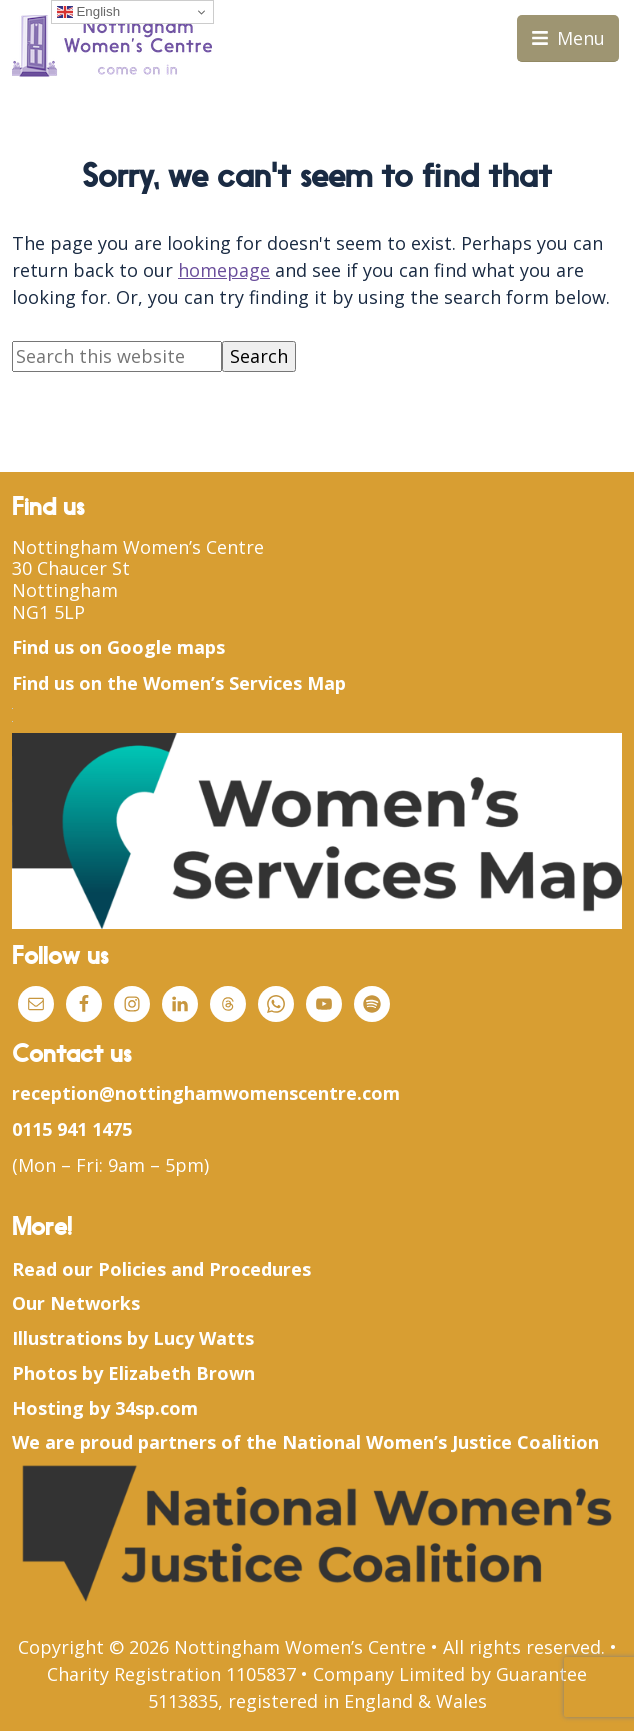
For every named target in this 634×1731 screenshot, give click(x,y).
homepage (224, 270)
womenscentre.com (311, 1093)
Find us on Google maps (118, 647)
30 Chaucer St (71, 568)
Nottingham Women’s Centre (138, 547)
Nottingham (65, 590)
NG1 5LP (48, 612)
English (88, 12)
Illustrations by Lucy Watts (133, 1338)
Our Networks (76, 1303)
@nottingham (161, 1093)
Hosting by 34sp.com (105, 1408)
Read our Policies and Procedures (161, 1269)
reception (55, 1093)
